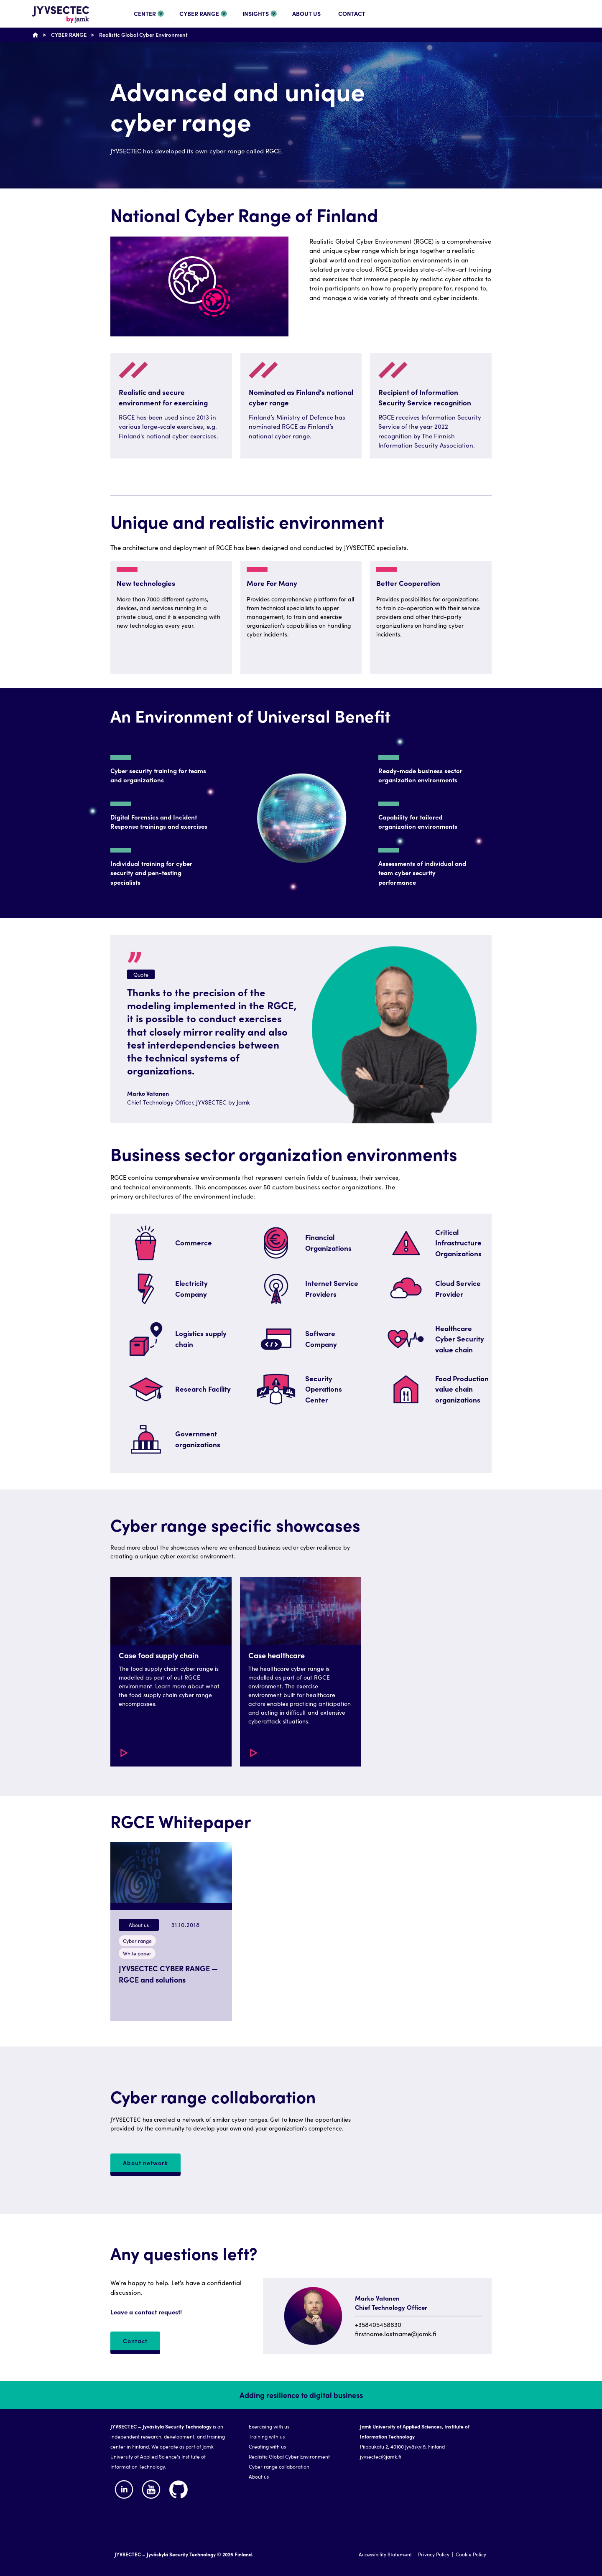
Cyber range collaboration (279, 2466)
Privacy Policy (433, 2554)
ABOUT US (306, 13)
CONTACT (351, 13)
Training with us (267, 2436)
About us (259, 2476)
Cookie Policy (471, 2554)
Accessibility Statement (385, 2554)
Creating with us (267, 2446)
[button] (171, 1672)
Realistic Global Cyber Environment (143, 34)
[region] (301, 1211)
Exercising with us (269, 2426)
